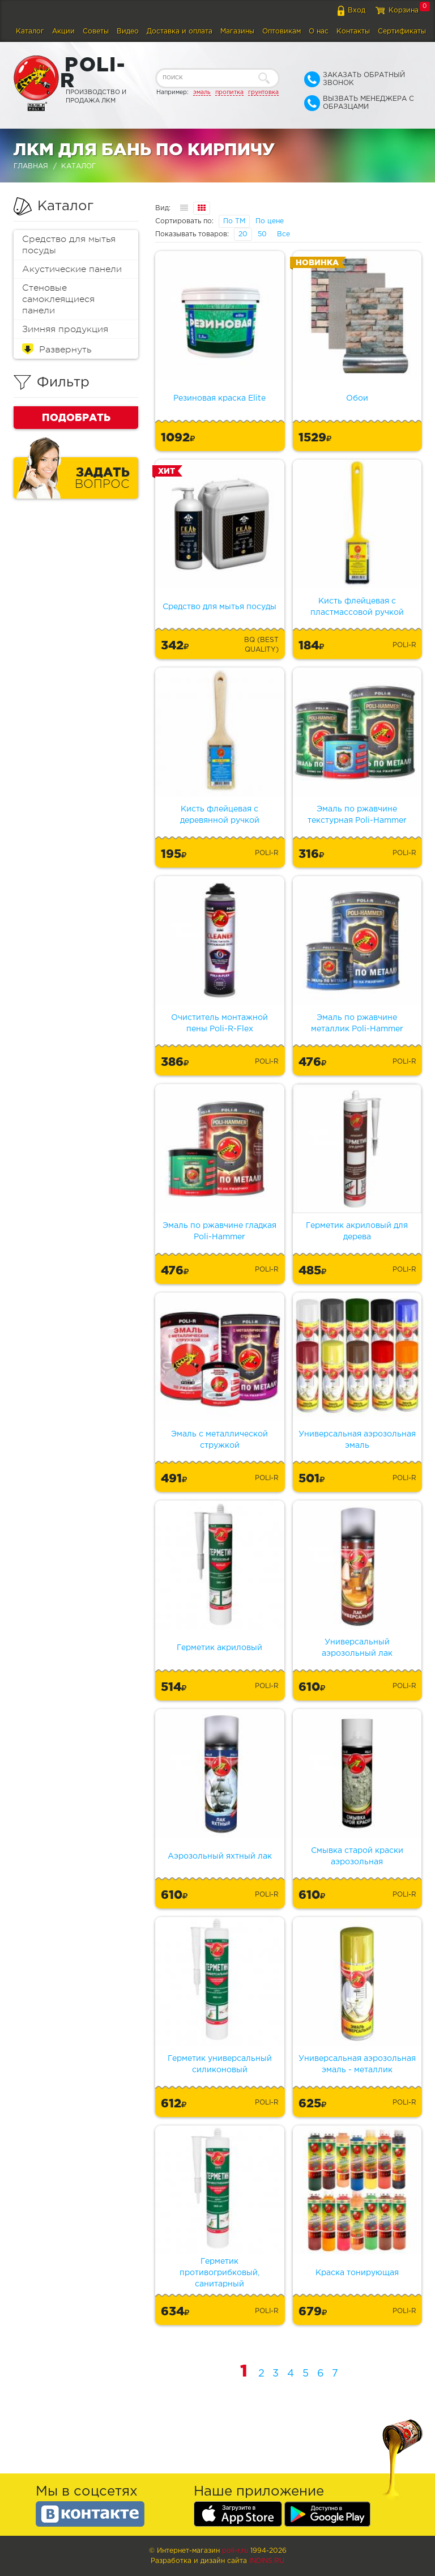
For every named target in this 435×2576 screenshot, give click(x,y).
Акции (63, 31)
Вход (356, 10)
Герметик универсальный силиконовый (220, 2064)
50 (262, 234)
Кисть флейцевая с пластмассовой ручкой (357, 607)
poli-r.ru (235, 2551)
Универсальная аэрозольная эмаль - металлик (357, 2064)
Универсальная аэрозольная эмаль (357, 1440)
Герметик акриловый (219, 1647)
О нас (319, 31)
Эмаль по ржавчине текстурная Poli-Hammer (357, 815)
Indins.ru (266, 2561)
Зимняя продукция (65, 329)
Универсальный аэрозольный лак (357, 1648)
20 (243, 234)
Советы (96, 31)
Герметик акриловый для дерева (357, 1231)
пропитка (229, 92)
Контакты (353, 31)
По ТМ (234, 221)
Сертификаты (402, 31)
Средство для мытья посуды (69, 245)
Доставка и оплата (179, 31)
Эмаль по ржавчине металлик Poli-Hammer (357, 1023)
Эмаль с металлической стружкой (219, 1440)
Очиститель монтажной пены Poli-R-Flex (219, 1023)
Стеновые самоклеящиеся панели (58, 299)
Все (283, 234)
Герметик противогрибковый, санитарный (219, 2273)
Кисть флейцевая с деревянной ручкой (219, 815)
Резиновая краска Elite (219, 398)
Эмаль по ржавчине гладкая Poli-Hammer (219, 1231)
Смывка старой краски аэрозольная (357, 1856)
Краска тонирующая (357, 2272)
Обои (357, 398)
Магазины (237, 31)
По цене (269, 221)
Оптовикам (281, 31)
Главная (31, 166)
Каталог (30, 31)
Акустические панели (72, 269)
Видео (128, 31)
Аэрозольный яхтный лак (220, 1856)
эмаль (202, 92)
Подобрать (76, 417)
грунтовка (263, 92)
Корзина (404, 10)
